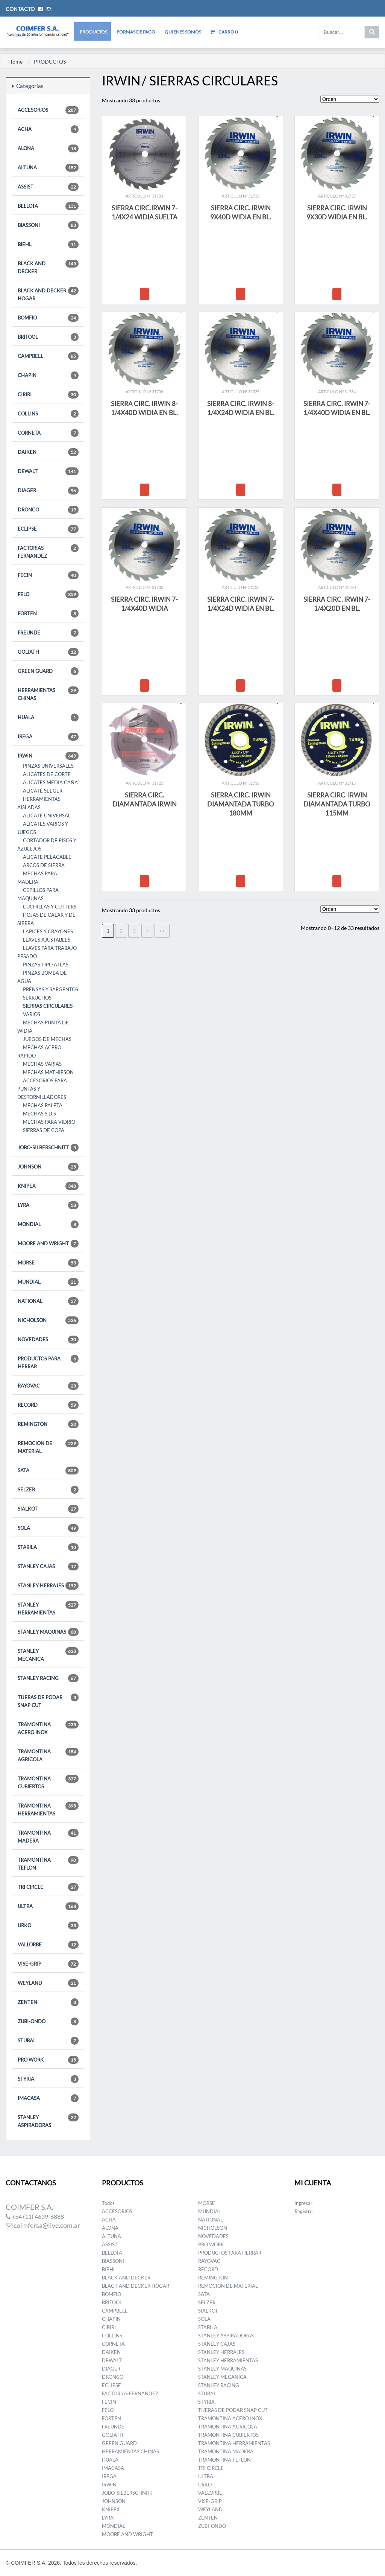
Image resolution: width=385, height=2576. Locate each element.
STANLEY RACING (48, 1678)
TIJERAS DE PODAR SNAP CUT (48, 1700)
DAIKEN (48, 452)
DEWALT (48, 471)
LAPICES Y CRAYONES (48, 931)
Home (15, 61)
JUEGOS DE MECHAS (47, 1039)
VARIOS (31, 1014)
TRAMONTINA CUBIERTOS (48, 1782)
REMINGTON (48, 1424)
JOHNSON (48, 1167)
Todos (108, 2203)
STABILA (48, 1547)
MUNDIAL (48, 1282)
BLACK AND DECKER (48, 267)
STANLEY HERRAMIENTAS (48, 1608)
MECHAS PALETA (42, 1105)
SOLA (48, 1528)
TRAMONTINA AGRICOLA (48, 1755)
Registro (303, 2211)
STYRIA (48, 2079)
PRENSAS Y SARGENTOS (50, 989)
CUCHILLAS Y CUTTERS (49, 907)
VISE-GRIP (48, 1964)
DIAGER (48, 491)
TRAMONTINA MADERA (48, 1836)
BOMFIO (48, 318)
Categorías (28, 85)
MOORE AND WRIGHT (48, 1244)
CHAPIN (48, 375)
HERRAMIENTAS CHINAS (48, 693)
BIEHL (48, 244)
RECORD (48, 1405)
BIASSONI (48, 225)
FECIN (48, 575)
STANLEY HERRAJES (48, 1586)
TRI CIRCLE (48, 1887)
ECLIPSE (48, 529)
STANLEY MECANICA (48, 1654)
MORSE (48, 1263)
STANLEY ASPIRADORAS (48, 2120)
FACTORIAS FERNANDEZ (48, 551)
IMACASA (48, 2098)
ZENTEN (48, 2002)
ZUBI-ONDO (48, 2021)
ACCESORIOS (48, 110)
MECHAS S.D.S (39, 1114)
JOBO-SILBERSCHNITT (48, 1148)
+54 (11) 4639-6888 (35, 2216)
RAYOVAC (48, 1386)
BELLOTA (48, 206)
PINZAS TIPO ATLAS (45, 965)
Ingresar (303, 2203)
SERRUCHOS (37, 998)
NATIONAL (48, 1301)
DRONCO (48, 510)
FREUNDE (48, 633)
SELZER (48, 1490)
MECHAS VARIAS (42, 1064)
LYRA (48, 1205)
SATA (48, 1470)
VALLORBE (48, 1945)
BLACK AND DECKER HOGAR (48, 294)
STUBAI (48, 2041)
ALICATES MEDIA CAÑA (50, 782)
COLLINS (48, 414)
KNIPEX (48, 1186)
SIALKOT (48, 1509)
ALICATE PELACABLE (47, 857)
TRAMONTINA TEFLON (48, 1863)
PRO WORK (48, 2060)
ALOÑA (48, 148)
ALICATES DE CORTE (47, 774)
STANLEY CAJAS (48, 1566)
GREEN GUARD (48, 671)
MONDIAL (48, 1224)
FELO (48, 594)
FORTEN (48, 614)
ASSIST (48, 187)
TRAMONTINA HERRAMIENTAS (48, 1809)
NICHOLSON (48, 1320)
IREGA (48, 737)
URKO (48, 1925)
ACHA (48, 129)
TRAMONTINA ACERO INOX (48, 1728)
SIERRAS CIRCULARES (48, 1006)
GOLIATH (48, 652)
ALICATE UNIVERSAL (47, 816)
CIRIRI (48, 395)
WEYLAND (48, 1983)
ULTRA (48, 1906)
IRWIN (48, 756)
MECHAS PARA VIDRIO (49, 1122)
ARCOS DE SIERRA (44, 865)
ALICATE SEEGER (42, 791)
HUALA (48, 717)
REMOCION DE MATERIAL (48, 1446)
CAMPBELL (48, 356)
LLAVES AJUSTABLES (46, 940)
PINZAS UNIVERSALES (48, 766)
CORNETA (48, 433)
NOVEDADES (48, 1340)
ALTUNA (48, 168)
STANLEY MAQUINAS (48, 1632)
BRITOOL (48, 337)
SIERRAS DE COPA (43, 1130)
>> (162, 931)
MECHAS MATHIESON (48, 1072)
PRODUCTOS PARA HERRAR (48, 1362)
